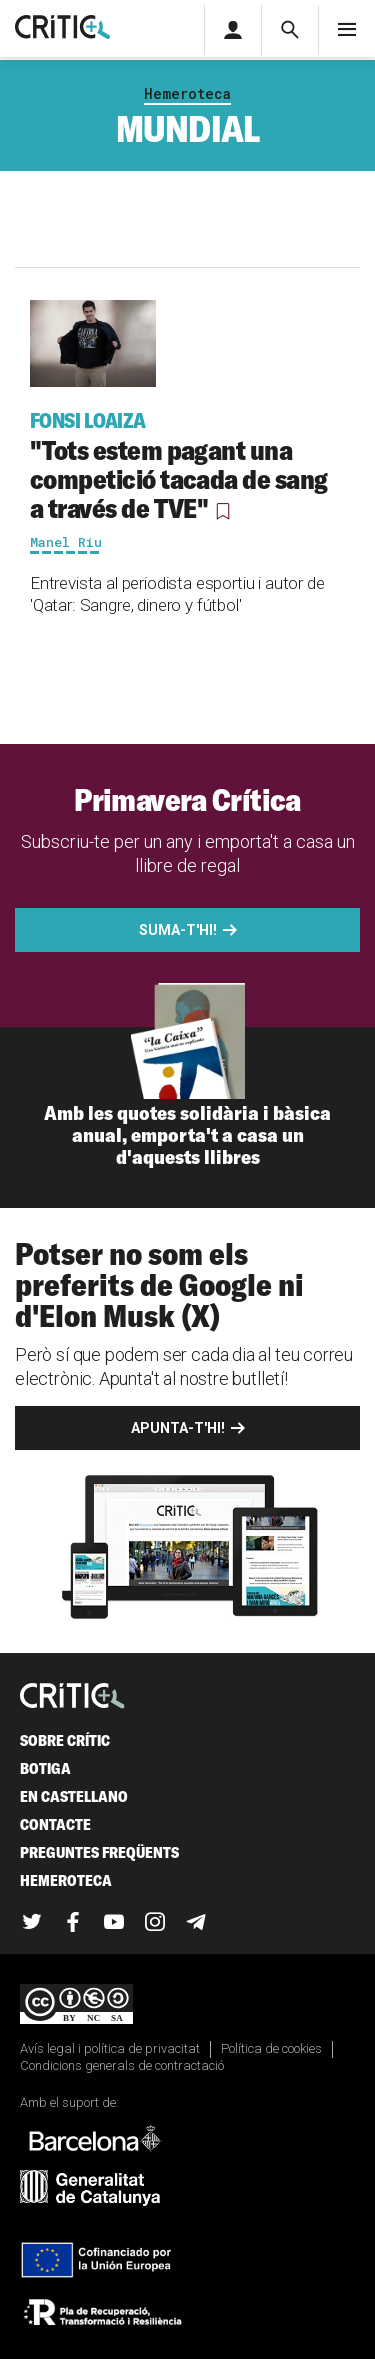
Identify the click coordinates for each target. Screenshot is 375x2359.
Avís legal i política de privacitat (110, 2048)
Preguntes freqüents (99, 1852)
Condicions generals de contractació (122, 2065)
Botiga (45, 1768)
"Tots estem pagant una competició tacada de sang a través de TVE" (187, 466)
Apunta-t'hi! (178, 1428)
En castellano (74, 1796)
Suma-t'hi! (178, 930)
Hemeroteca (187, 93)
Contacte (55, 1824)
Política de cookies (271, 2048)
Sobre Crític (65, 1740)
